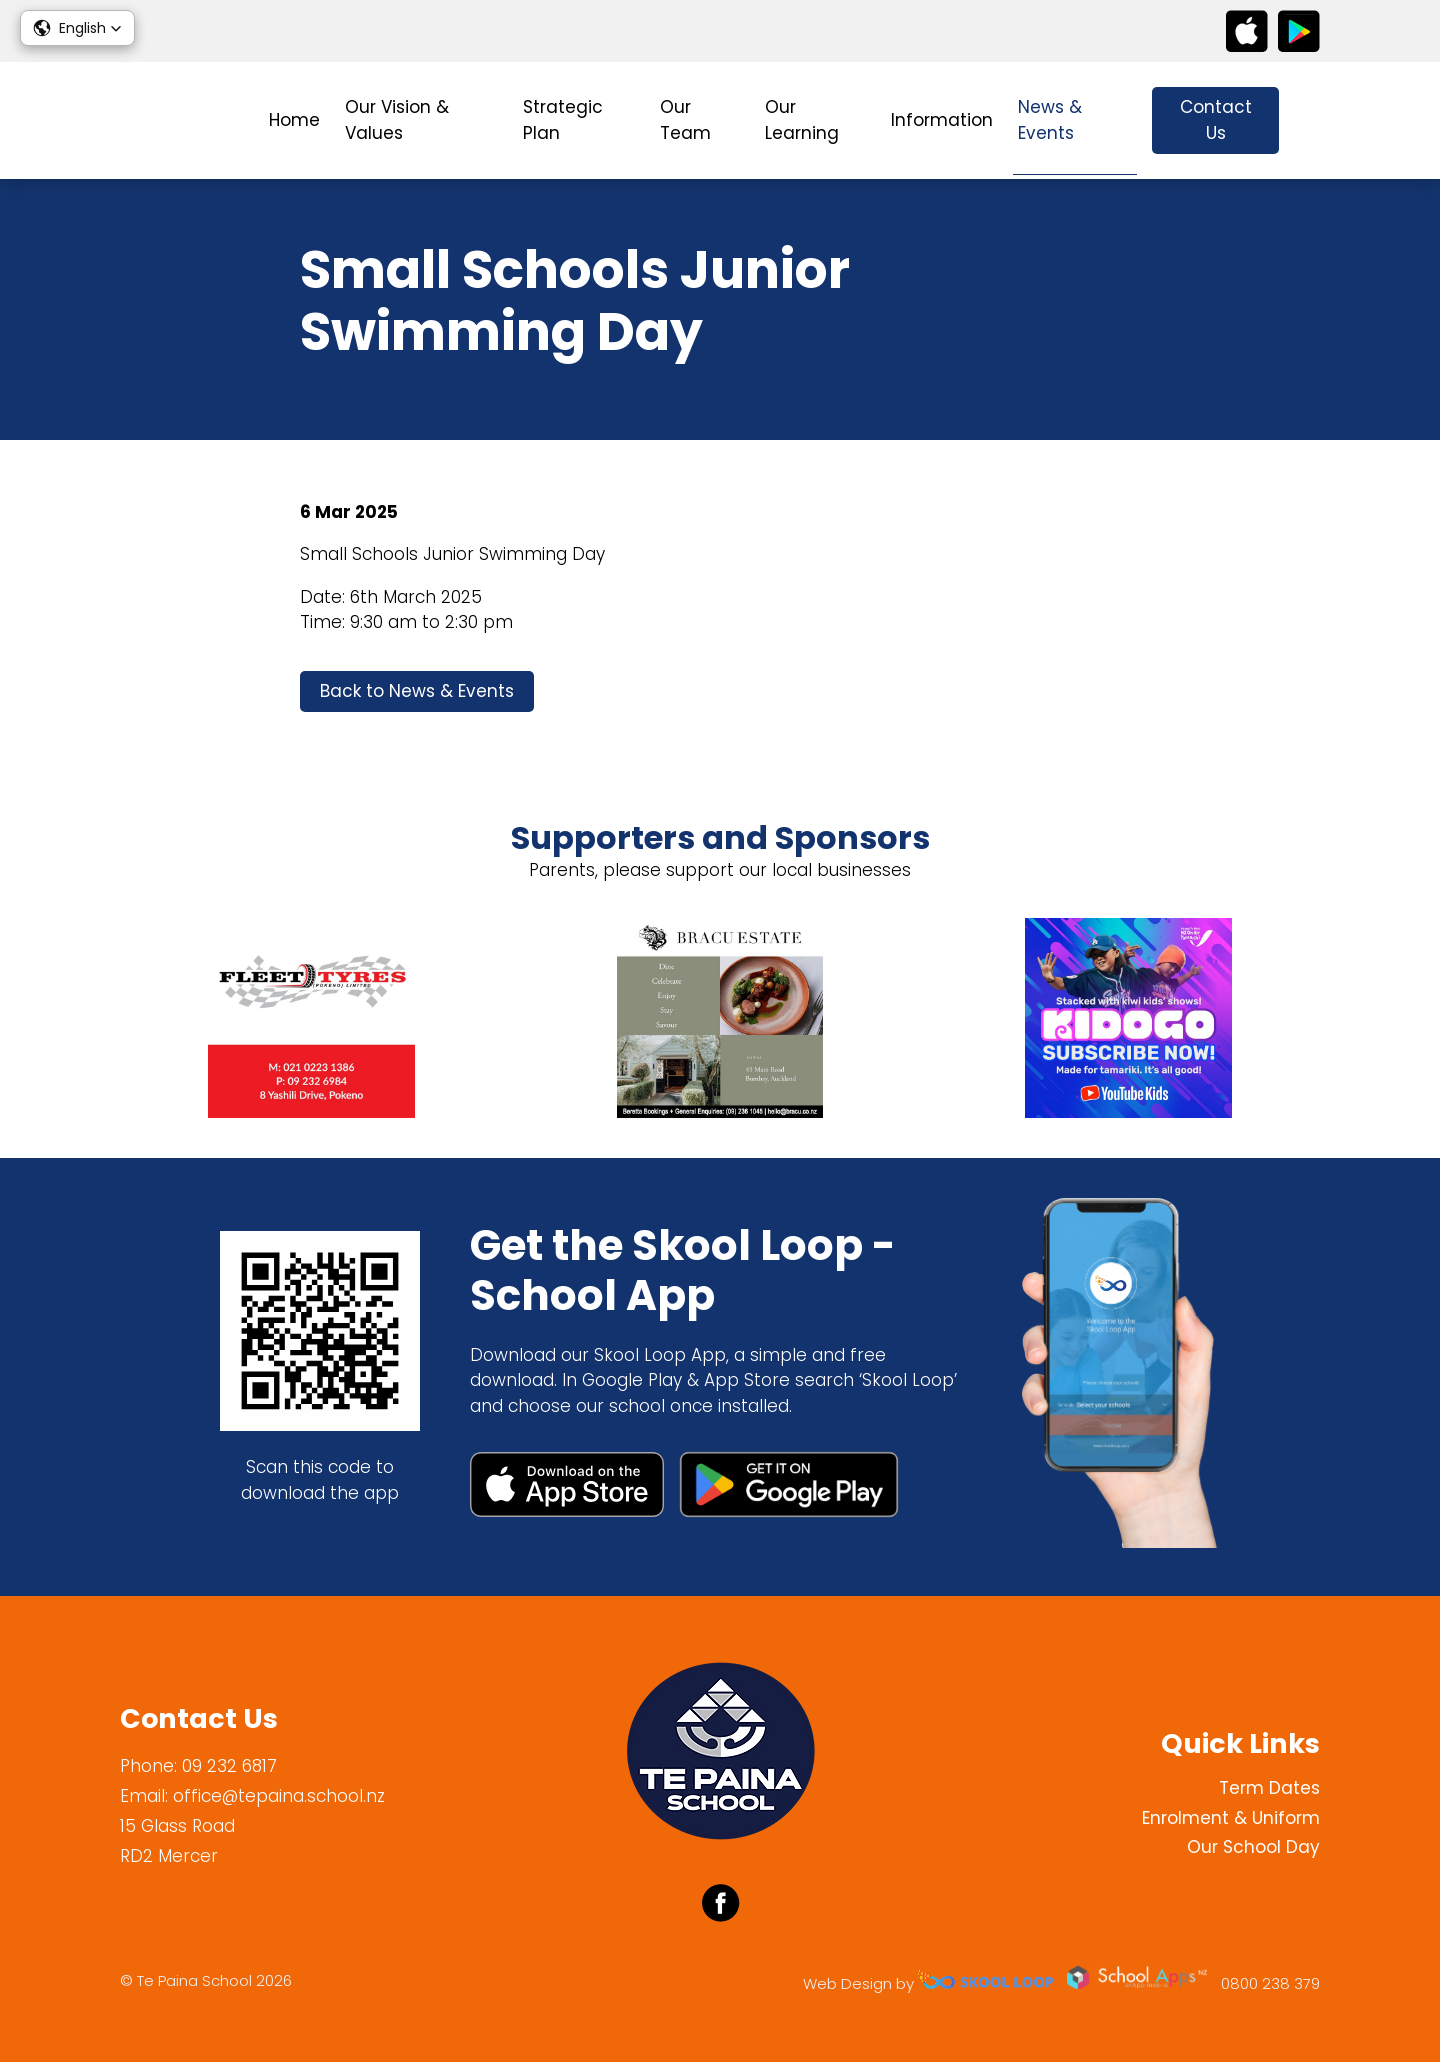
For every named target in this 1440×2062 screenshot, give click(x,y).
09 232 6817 (229, 1766)
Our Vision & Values (397, 120)
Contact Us (1216, 120)
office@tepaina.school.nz (279, 1796)
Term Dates (1269, 1788)
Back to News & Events (417, 691)
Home (294, 120)
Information (942, 120)
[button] (77, 28)
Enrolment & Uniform (1231, 1818)
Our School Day (1253, 1847)
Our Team (685, 120)
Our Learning (802, 120)
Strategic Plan (563, 120)
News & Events (1050, 120)
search (1309, 120)
